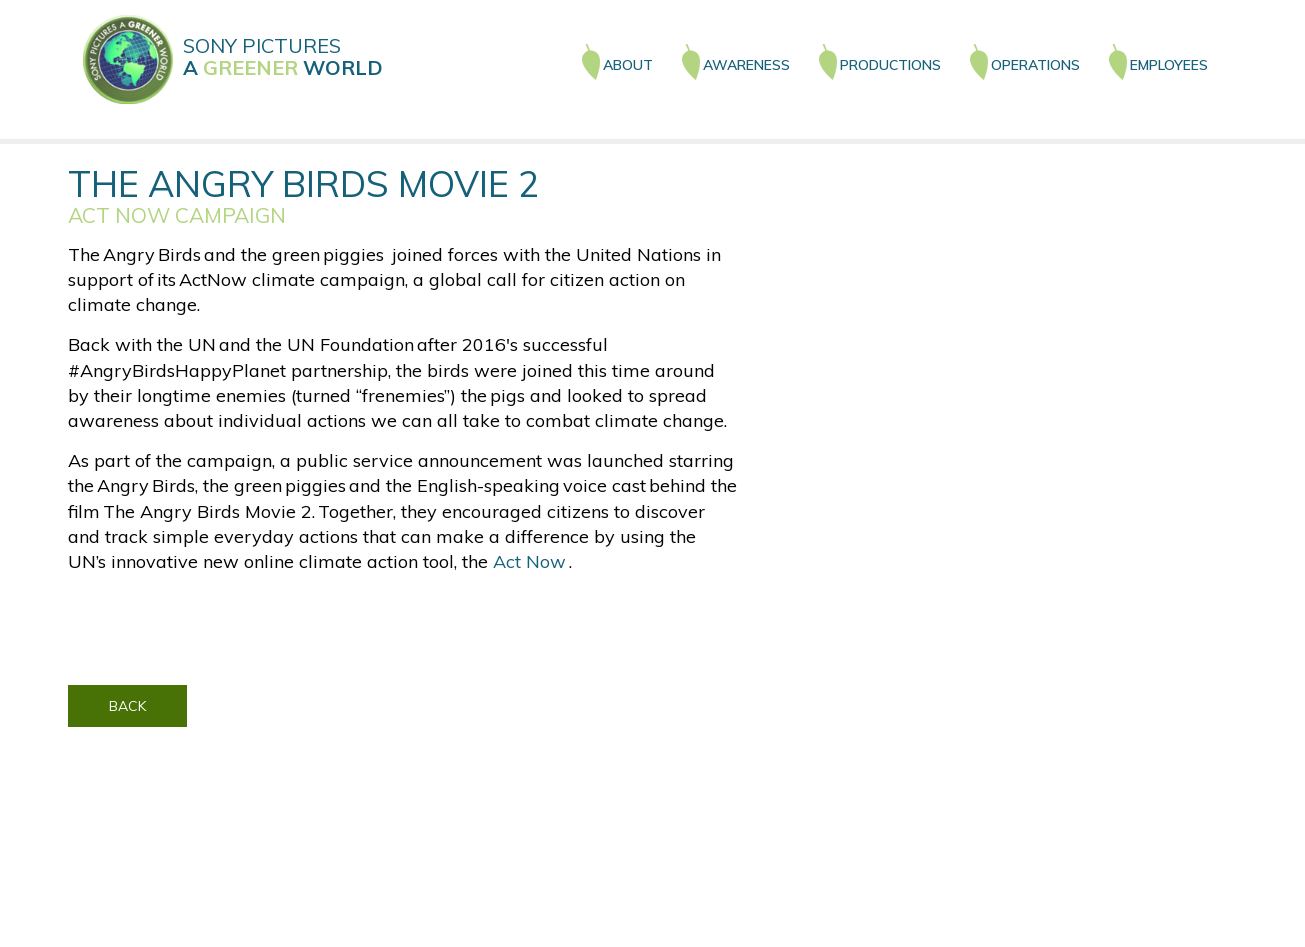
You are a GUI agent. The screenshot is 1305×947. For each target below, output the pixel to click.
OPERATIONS (1035, 65)
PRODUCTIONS (890, 65)
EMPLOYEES (1169, 65)
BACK (127, 706)
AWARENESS (746, 65)
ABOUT (628, 65)
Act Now (531, 561)
